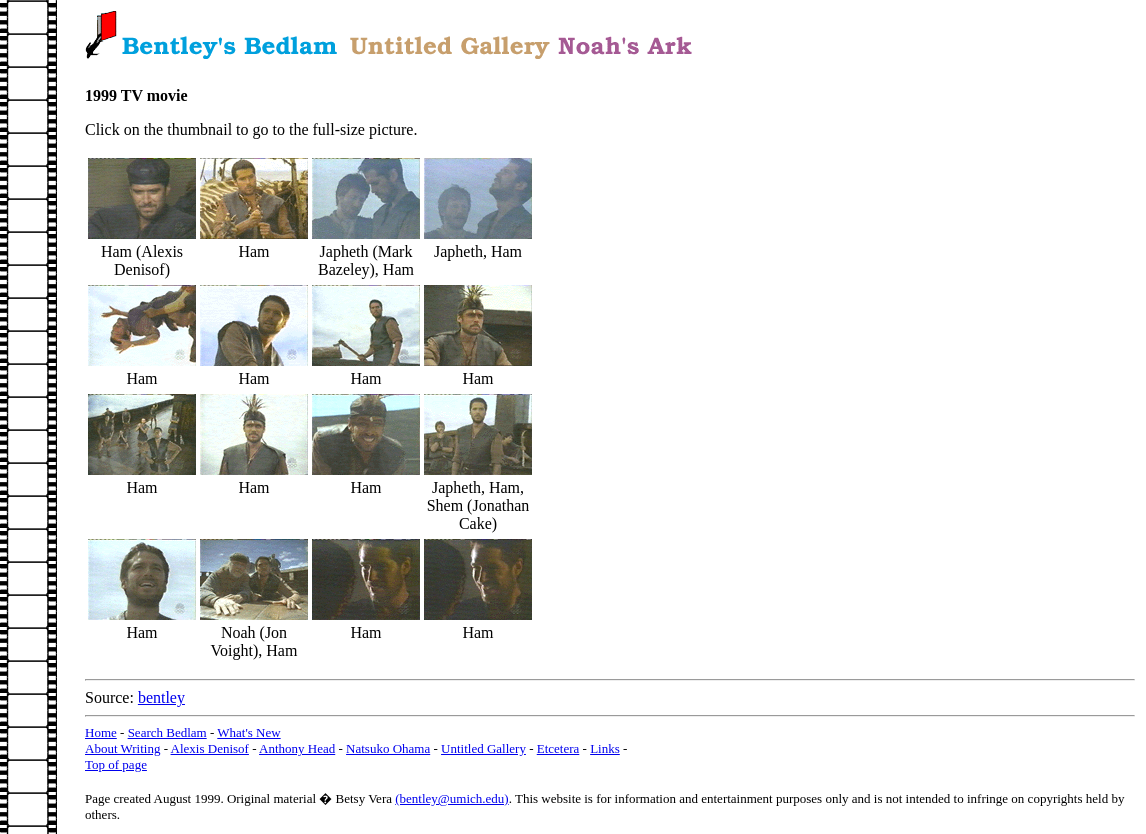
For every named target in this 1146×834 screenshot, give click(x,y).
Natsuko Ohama (388, 748)
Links (605, 748)
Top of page (116, 764)
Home (101, 732)
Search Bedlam (167, 732)
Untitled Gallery (483, 748)
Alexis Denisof (210, 748)
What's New (248, 732)
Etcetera (558, 748)
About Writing (122, 748)
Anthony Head (297, 748)
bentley (161, 697)
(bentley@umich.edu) (451, 798)
